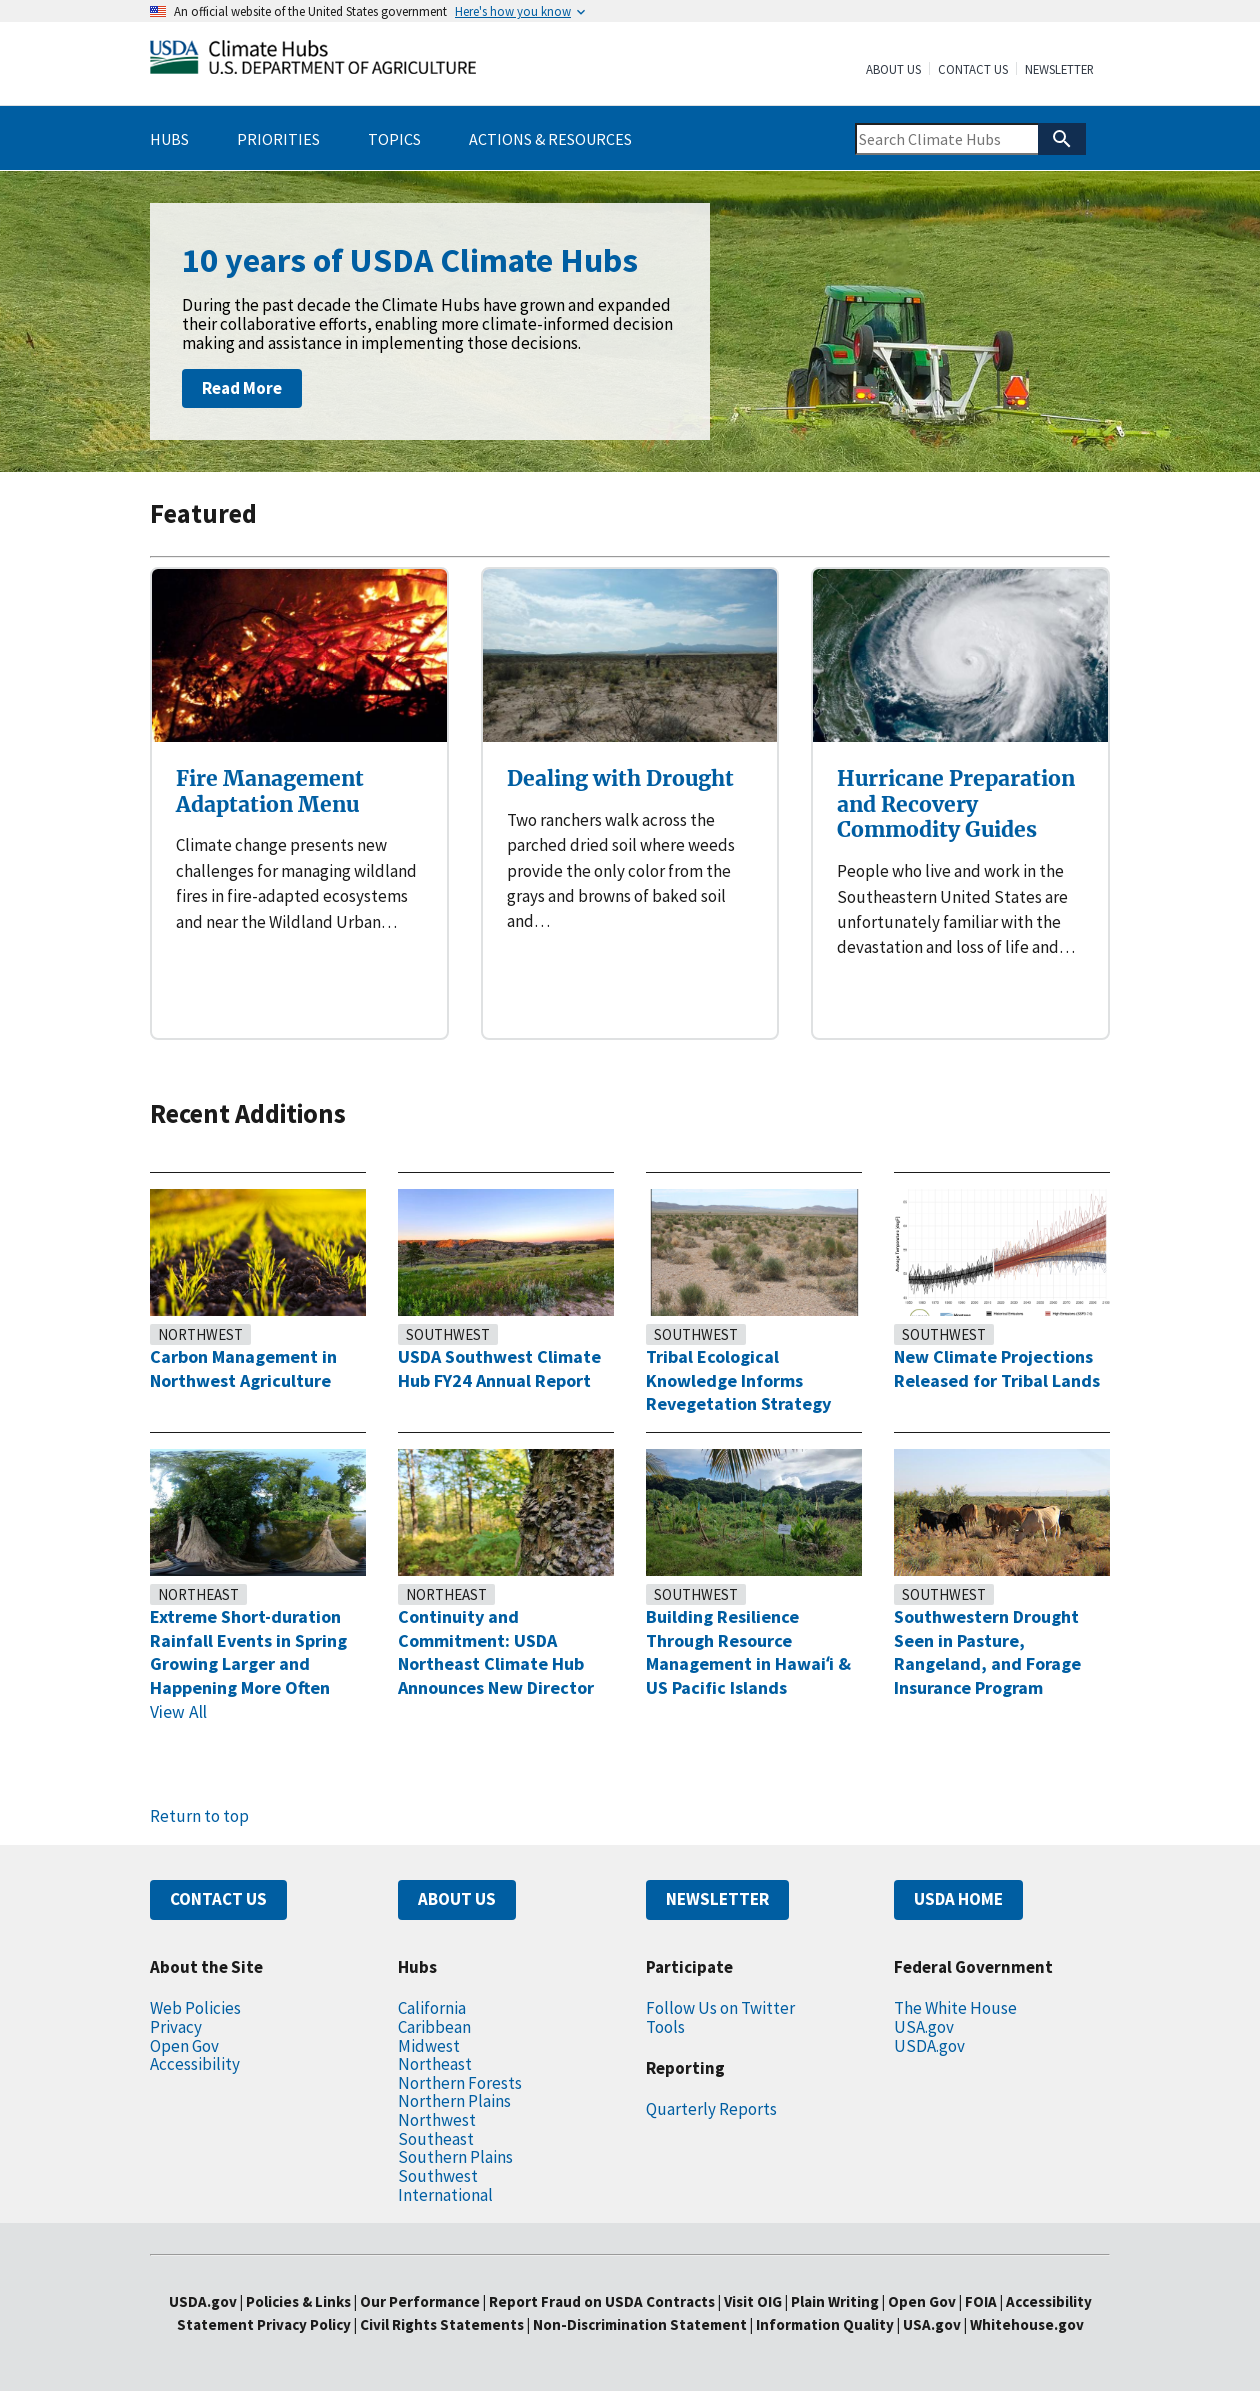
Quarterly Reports (711, 2109)
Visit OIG (753, 2301)
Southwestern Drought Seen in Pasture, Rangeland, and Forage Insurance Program (987, 1652)
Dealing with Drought (620, 778)
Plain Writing (836, 2301)
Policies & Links (298, 2301)
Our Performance (420, 2301)
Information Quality (825, 2324)
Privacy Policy (304, 2324)
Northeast (198, 1594)
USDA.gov (929, 2046)
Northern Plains (454, 2101)
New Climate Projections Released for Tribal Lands (997, 1368)
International (445, 2195)
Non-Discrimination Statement (640, 2324)
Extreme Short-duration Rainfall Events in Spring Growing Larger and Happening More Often (248, 1652)
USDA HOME (958, 1899)
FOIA (981, 2301)
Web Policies (195, 2008)
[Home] (313, 61)
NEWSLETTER (717, 1899)
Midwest (429, 2046)
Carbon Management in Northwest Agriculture (243, 1368)
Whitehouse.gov (1027, 2324)
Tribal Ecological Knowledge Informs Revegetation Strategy (738, 1380)
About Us (893, 70)
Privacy (176, 2027)
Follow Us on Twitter (720, 2008)
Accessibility (195, 2064)
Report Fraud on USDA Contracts (602, 2301)
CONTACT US (218, 1899)
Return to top (199, 1816)
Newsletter (1059, 70)
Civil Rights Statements (443, 2324)
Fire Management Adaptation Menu (270, 791)
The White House (955, 2008)
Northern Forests (460, 2083)
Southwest (448, 1334)
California (432, 2008)
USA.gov (924, 2027)
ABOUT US (457, 1899)
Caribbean (434, 2027)
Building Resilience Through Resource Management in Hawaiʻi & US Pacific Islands (748, 1652)
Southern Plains (455, 2157)
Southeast (436, 2139)
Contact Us (973, 70)
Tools (665, 2027)
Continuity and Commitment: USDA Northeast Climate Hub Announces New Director (496, 1652)
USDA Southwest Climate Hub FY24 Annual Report (499, 1368)
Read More (242, 388)
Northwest (200, 1334)
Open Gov (184, 2046)
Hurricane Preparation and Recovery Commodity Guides (956, 804)
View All (178, 1712)
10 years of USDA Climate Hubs (410, 260)
